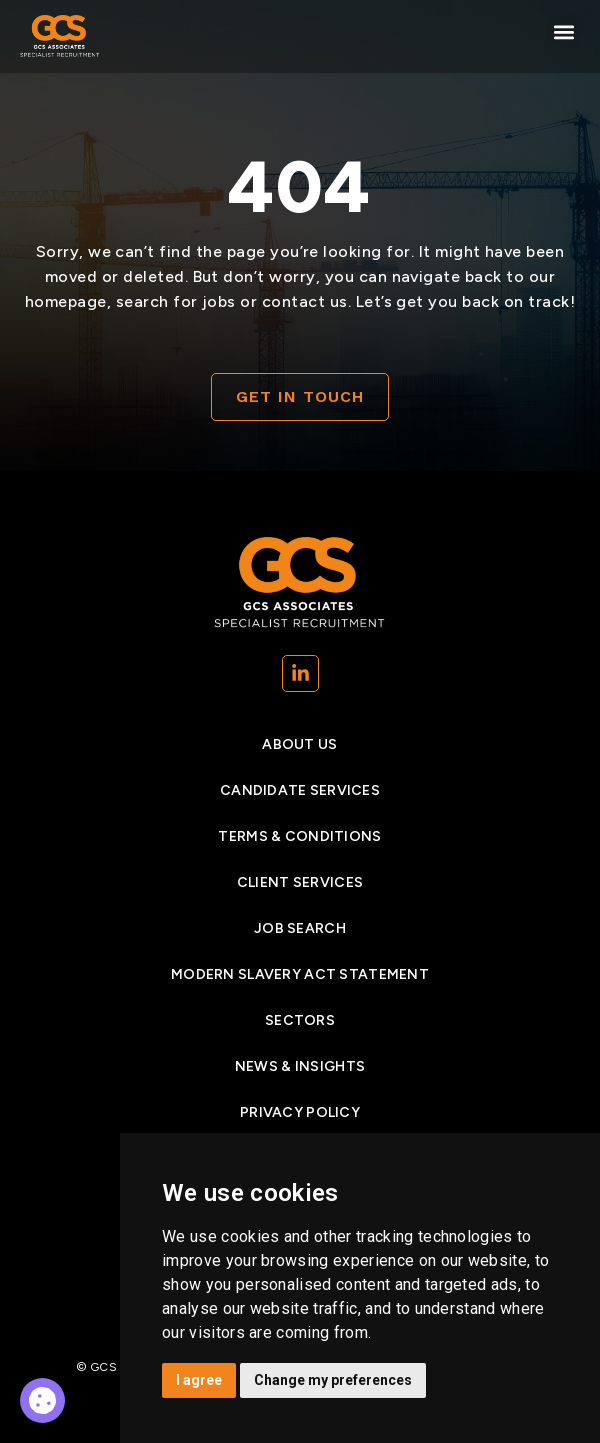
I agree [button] (199, 1380)
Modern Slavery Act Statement (300, 974)
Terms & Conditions (299, 836)
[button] (563, 31)
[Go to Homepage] (60, 36)
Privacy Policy (300, 1112)
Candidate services (300, 790)
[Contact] (300, 397)
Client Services (300, 882)
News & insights (300, 1066)
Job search (300, 928)
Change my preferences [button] (333, 1380)
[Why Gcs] (42, 1400)
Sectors (300, 1020)
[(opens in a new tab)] (300, 673)
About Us (299, 744)
